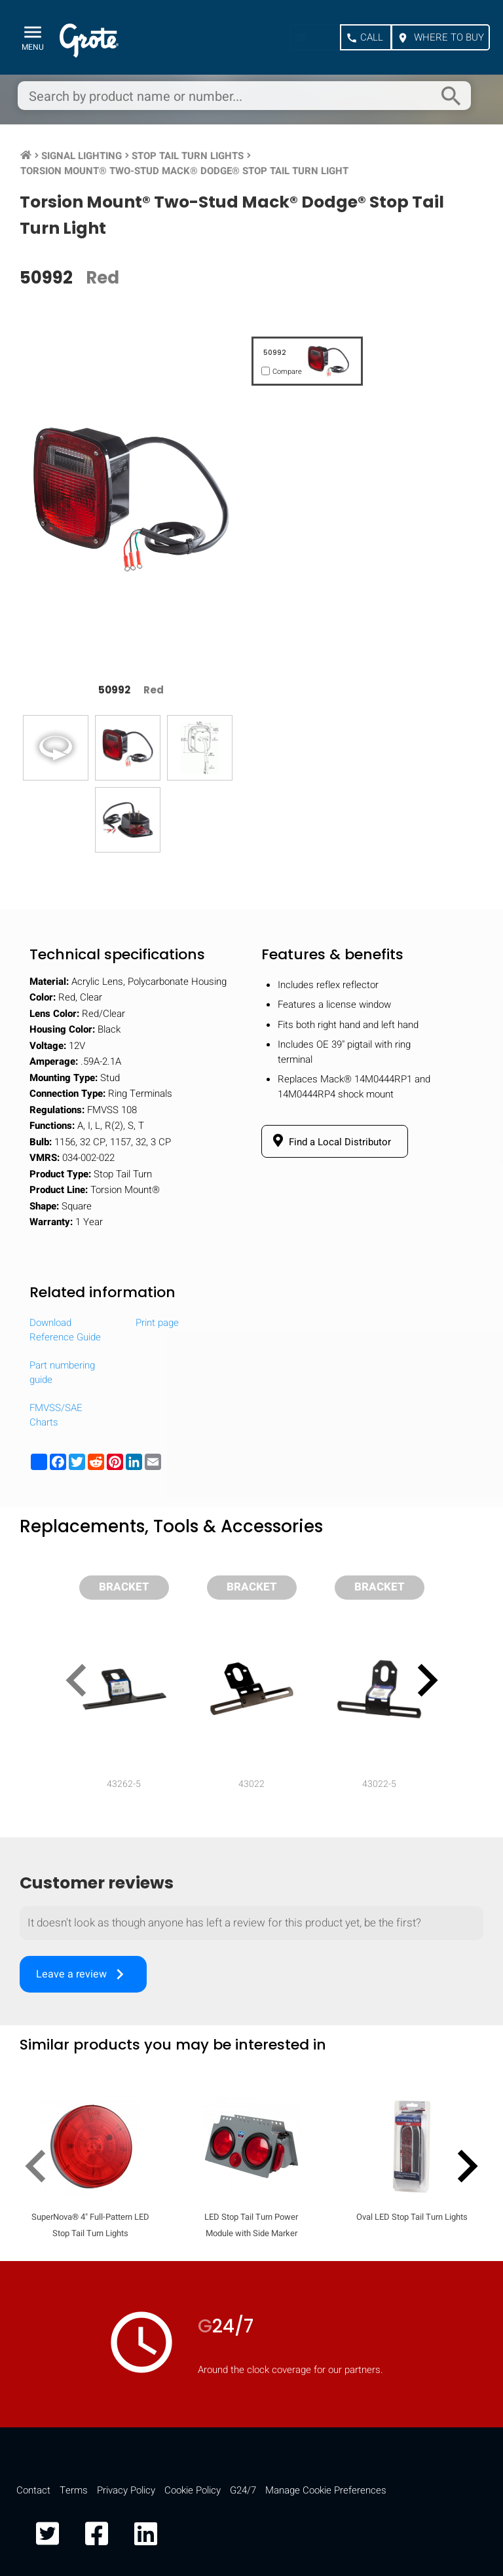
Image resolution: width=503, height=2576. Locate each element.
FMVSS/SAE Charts (56, 1415)
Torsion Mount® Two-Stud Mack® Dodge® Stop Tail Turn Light (184, 171)
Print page (157, 1323)
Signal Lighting (81, 156)
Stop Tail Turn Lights (188, 156)
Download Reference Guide (65, 1330)
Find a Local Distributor (330, 1141)
